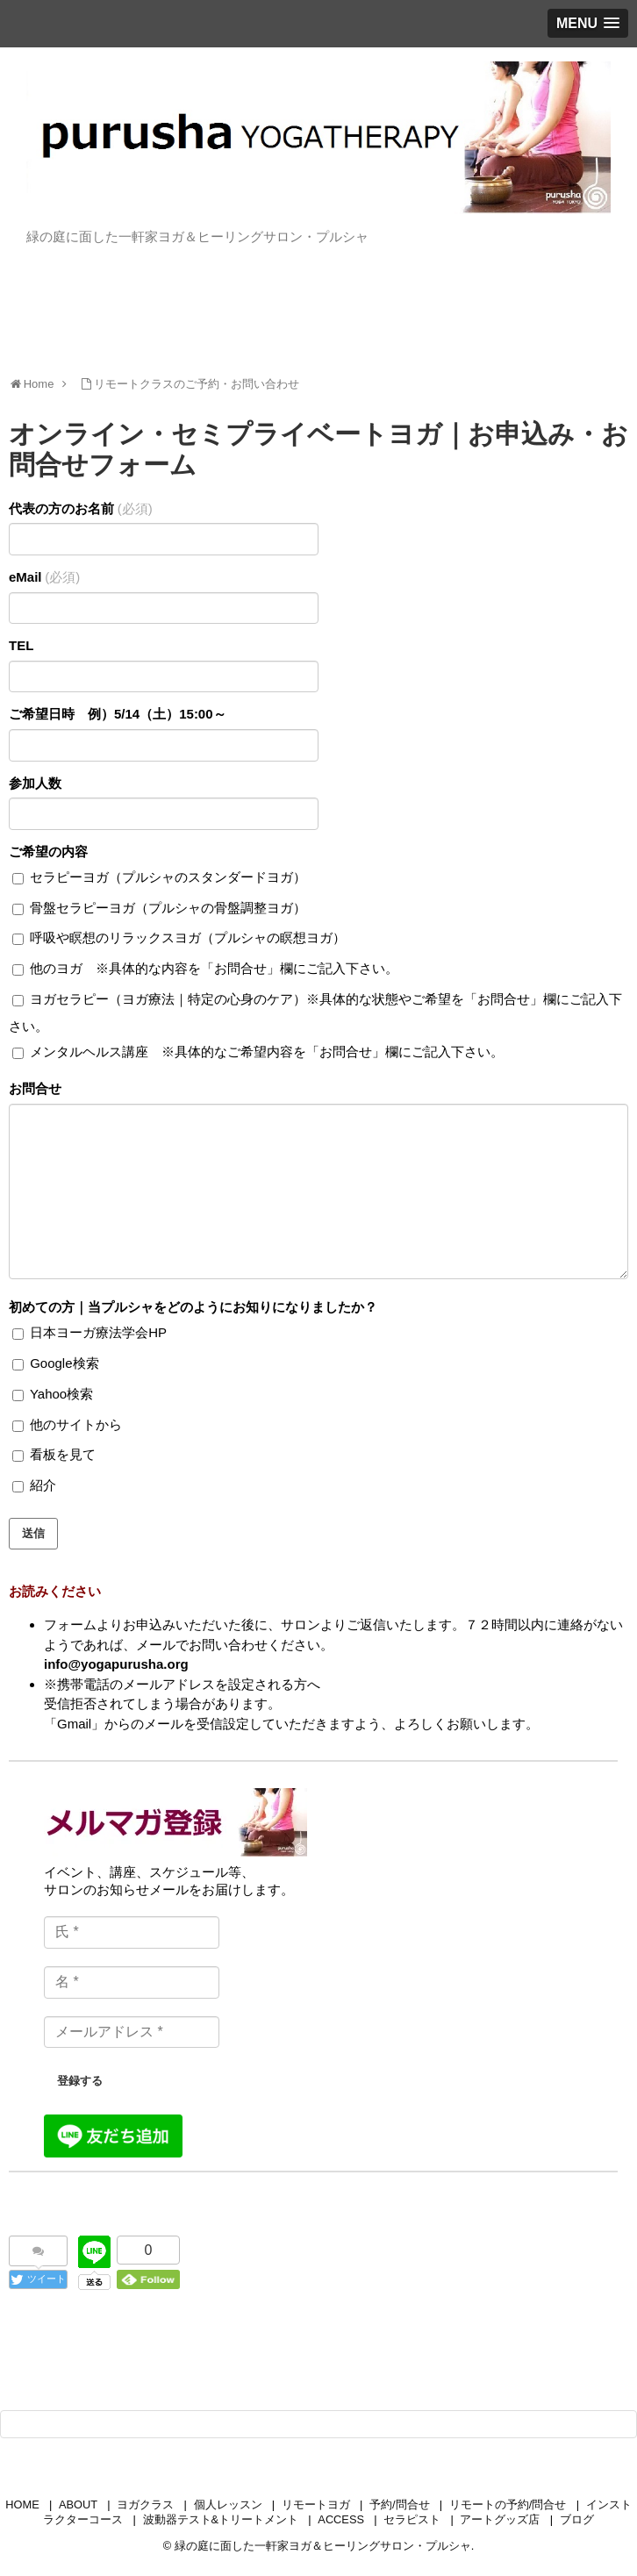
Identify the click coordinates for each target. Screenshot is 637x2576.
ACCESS (341, 2519)
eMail (44, 576)
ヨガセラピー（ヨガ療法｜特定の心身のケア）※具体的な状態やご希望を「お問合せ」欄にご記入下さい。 (315, 1012)
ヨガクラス (145, 2504)
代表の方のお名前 (81, 508)
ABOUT (78, 2504)
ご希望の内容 (48, 851)
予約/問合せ (399, 2504)
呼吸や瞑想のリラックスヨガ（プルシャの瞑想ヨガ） (179, 937)
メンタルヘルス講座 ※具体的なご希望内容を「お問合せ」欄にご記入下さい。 (258, 1051)
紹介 (34, 1485)
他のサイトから (67, 1424)
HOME (22, 2504)
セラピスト (411, 2519)
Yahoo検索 (52, 1393)
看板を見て (54, 1454)
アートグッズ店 (500, 2519)
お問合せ (35, 1088)
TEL (21, 645)
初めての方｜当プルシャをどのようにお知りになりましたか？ (193, 1306)
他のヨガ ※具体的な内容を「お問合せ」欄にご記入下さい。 (205, 968)
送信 (33, 1533)
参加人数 (35, 783)
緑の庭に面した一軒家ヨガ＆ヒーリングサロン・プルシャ (323, 2545)
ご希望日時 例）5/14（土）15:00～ (117, 713)
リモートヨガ (316, 2504)
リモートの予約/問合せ (508, 2504)
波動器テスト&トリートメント (221, 2519)
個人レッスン (228, 2504)
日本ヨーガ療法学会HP (89, 1332)
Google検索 (55, 1363)
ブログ (577, 2519)
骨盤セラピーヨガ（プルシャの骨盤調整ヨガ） (159, 907)
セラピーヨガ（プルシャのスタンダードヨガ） (159, 876)
